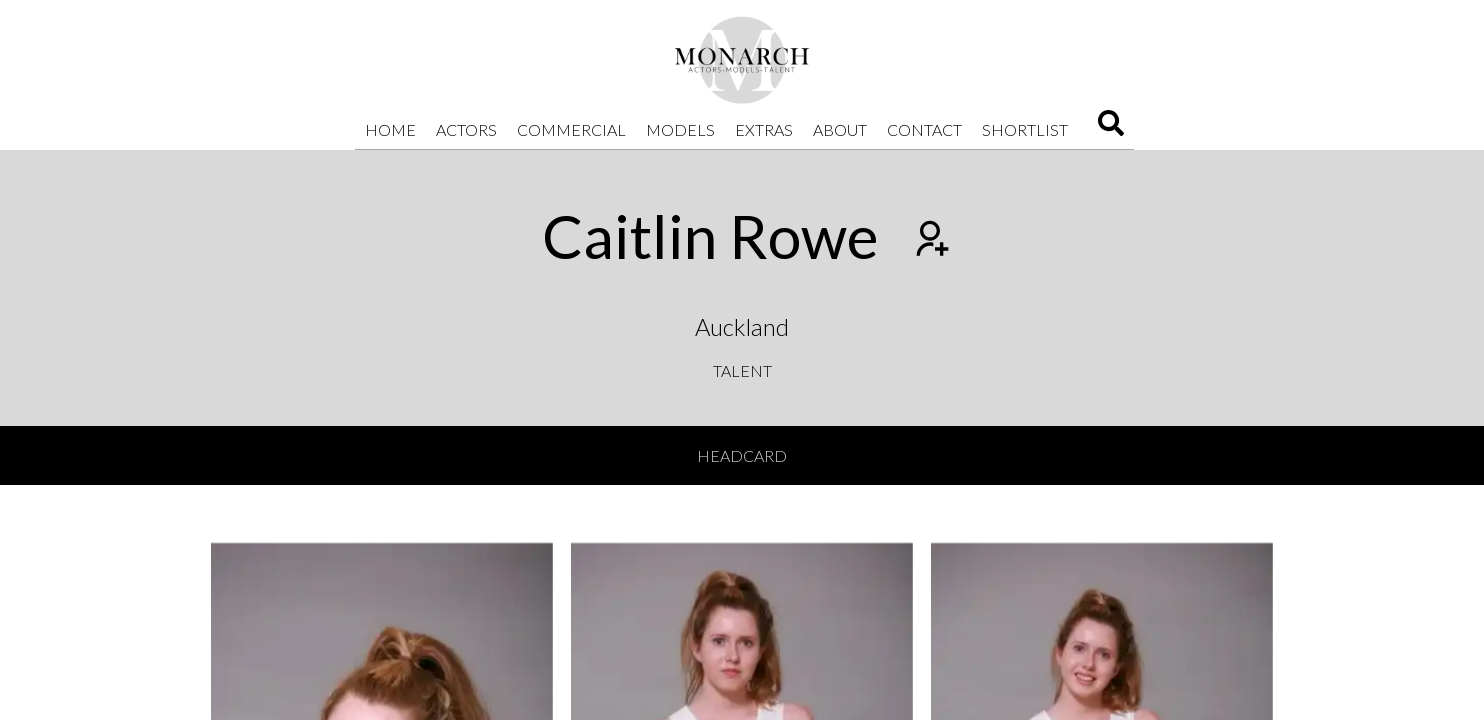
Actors (466, 129)
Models (680, 129)
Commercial (571, 129)
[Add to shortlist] (930, 241)
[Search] (1111, 129)
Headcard (742, 455)
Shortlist (1025, 129)
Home (390, 129)
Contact (924, 129)
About (840, 129)
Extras (764, 129)
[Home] (742, 60)
